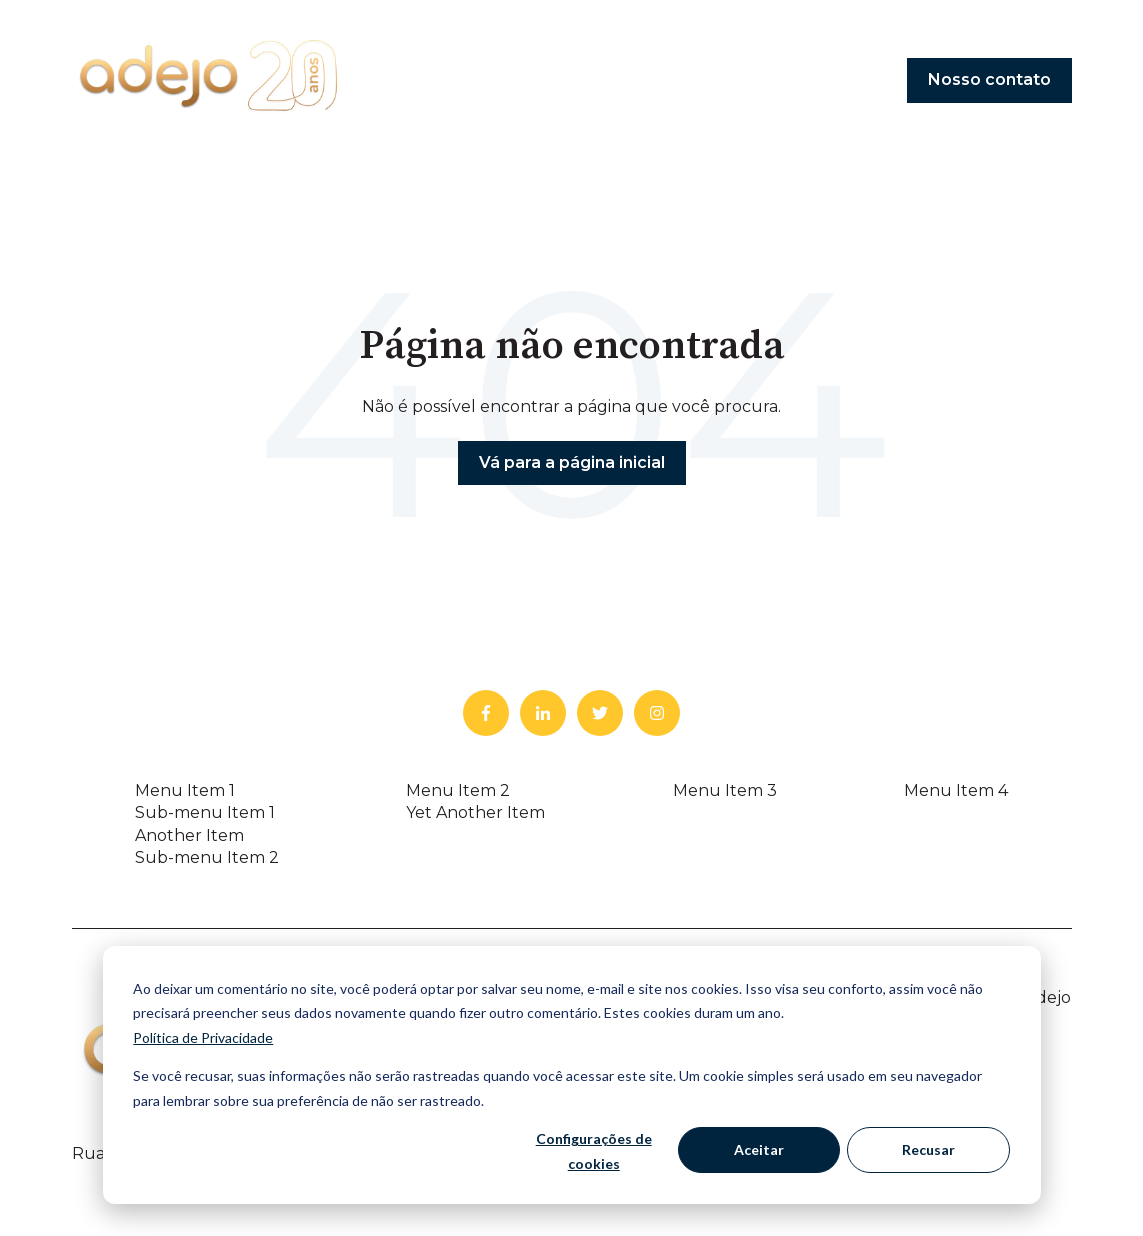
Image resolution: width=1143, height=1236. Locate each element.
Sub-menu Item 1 (205, 812)
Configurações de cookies (594, 1151)
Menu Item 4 (956, 790)
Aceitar (759, 1149)
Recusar (928, 1149)
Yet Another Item (475, 812)
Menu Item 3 (725, 790)
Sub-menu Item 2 (207, 857)
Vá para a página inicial (572, 462)
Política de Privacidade (203, 1037)
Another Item (189, 835)
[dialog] (572, 1075)
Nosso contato (989, 79)
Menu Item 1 (185, 790)
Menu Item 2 (458, 790)
